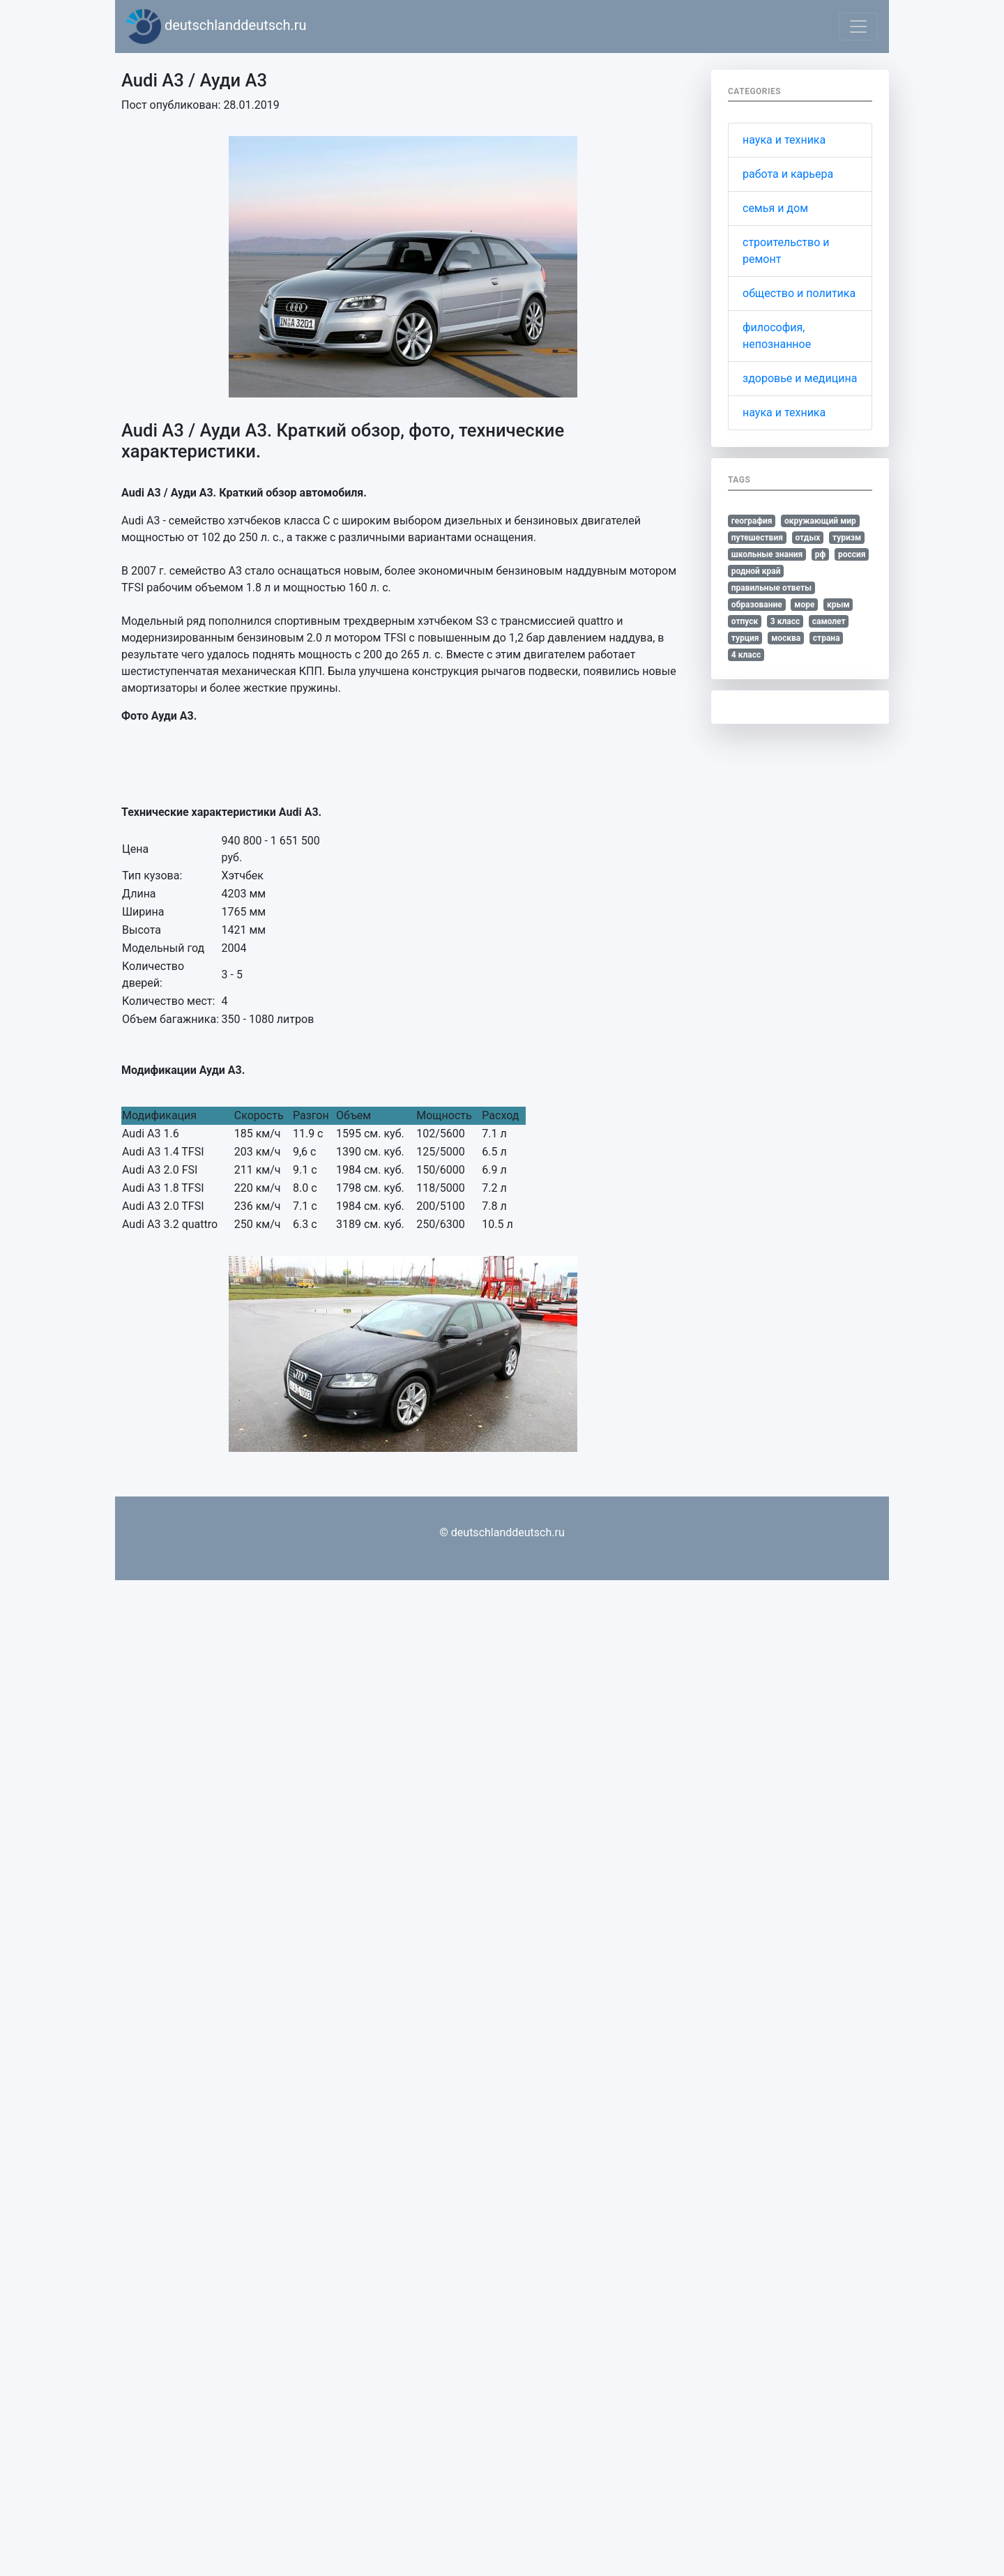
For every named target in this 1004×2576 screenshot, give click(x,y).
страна (826, 638)
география (752, 521)
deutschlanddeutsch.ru (216, 26)
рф (820, 554)
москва (785, 638)
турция (745, 638)
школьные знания (767, 554)
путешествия (757, 538)
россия (852, 554)
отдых (807, 538)
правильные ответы (771, 588)
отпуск (745, 621)
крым (838, 604)
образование (756, 604)
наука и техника (784, 139)
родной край (756, 571)
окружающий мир (820, 521)
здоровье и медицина (800, 378)
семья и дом (775, 208)
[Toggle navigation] (858, 26)
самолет (829, 621)
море (804, 604)
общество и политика (799, 293)
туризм (846, 538)
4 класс (746, 655)
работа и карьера (788, 174)
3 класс (785, 621)
